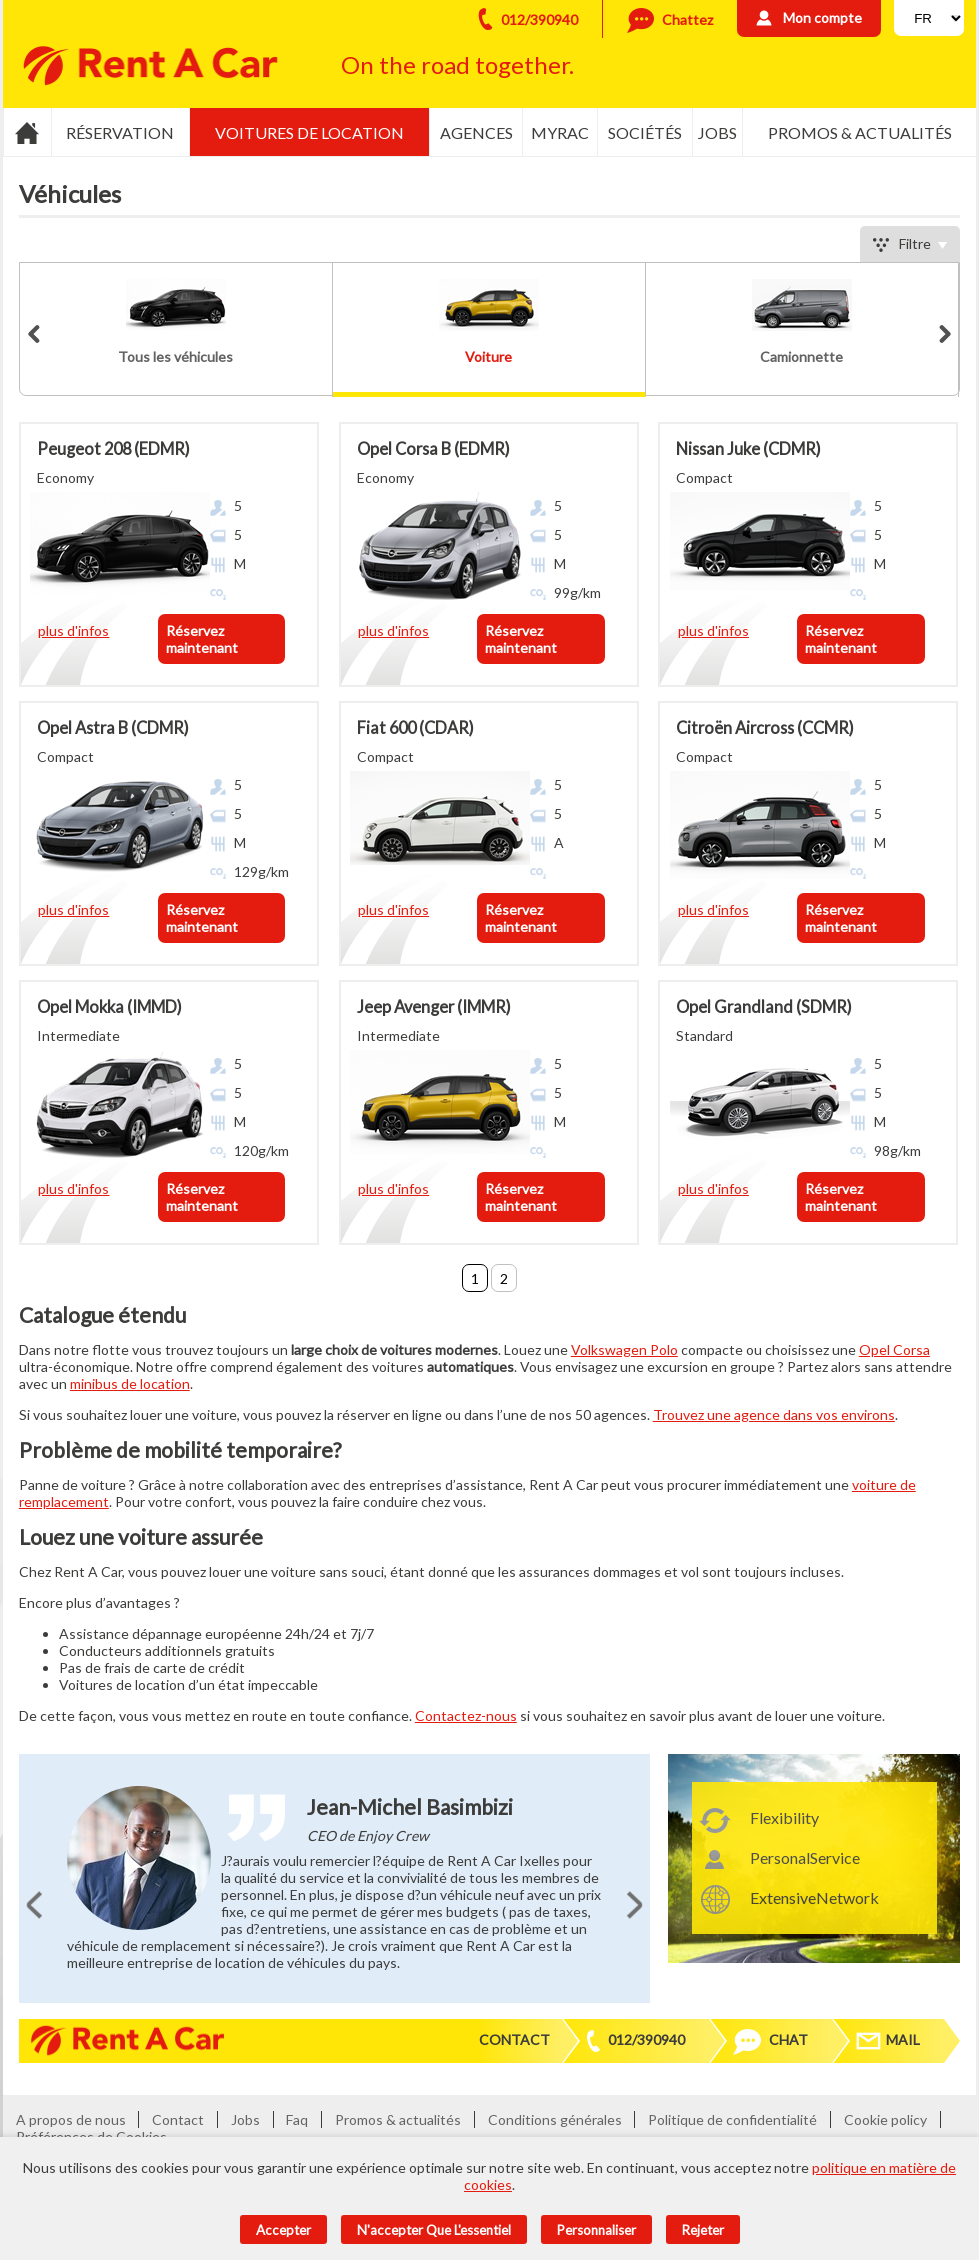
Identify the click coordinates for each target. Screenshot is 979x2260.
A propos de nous (71, 2119)
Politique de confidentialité (732, 2119)
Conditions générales (555, 2119)
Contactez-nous (466, 1715)
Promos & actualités (860, 132)
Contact (514, 2039)
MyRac (560, 132)
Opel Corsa (894, 1349)
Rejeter (703, 2230)
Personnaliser (596, 2230)
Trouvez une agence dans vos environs (774, 1414)
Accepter (283, 2230)
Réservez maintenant (202, 639)
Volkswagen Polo (624, 1349)
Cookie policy (885, 2119)
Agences (476, 132)
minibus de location (130, 1383)
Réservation (120, 132)
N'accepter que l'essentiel (434, 2230)
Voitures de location (309, 132)
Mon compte (822, 17)
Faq (297, 2119)
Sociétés (645, 132)
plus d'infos (73, 630)
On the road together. (457, 64)
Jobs (717, 132)
